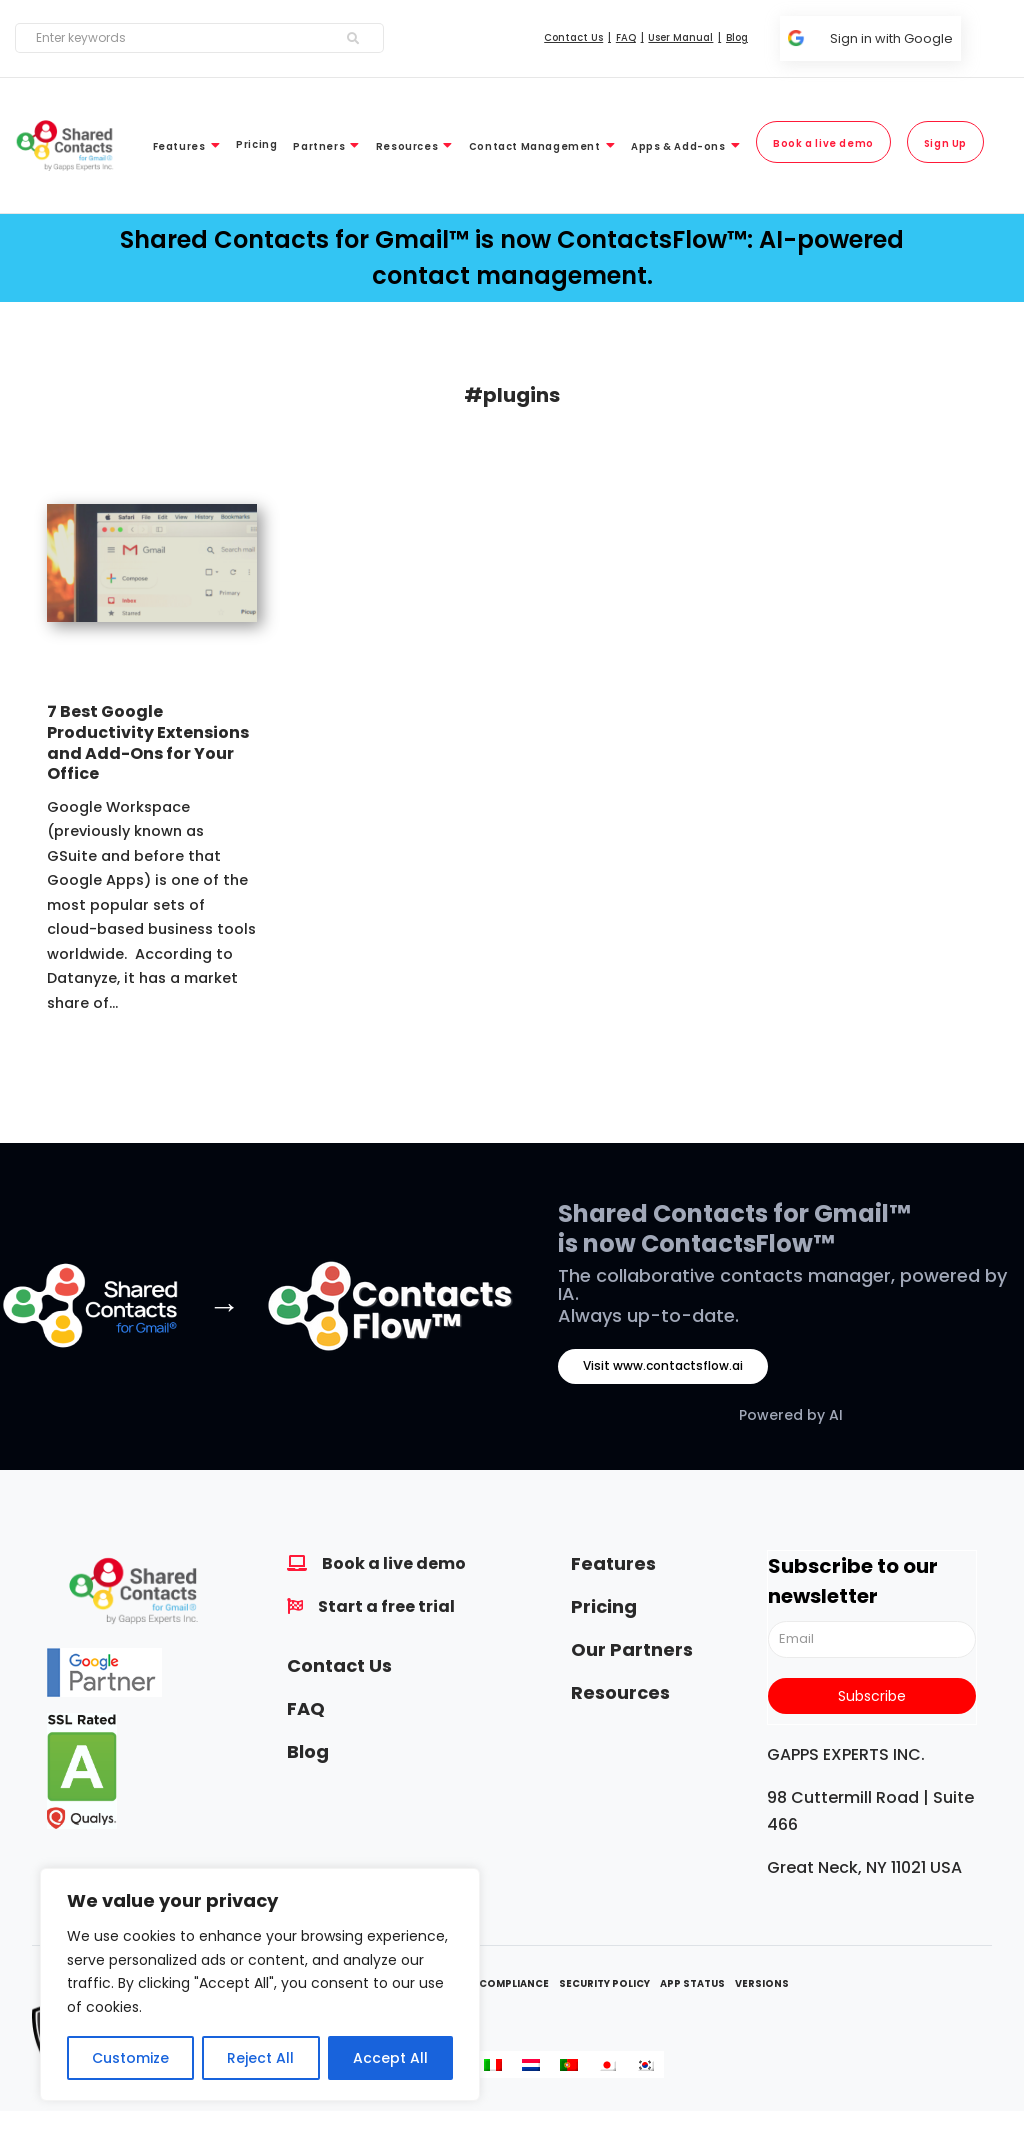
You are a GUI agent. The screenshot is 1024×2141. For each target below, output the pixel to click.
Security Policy (604, 1983)
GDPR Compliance (497, 1983)
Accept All (390, 2058)
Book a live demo (394, 1563)
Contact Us (339, 1665)
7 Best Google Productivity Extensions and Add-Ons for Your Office (148, 742)
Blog (308, 1751)
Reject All (260, 2058)
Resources (620, 1692)
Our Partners (632, 1649)
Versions (762, 1983)
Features (613, 1563)
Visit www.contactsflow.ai (663, 1365)
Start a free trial (386, 1606)
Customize (130, 2058)
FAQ (306, 1708)
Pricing (604, 1606)
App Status (692, 1983)
